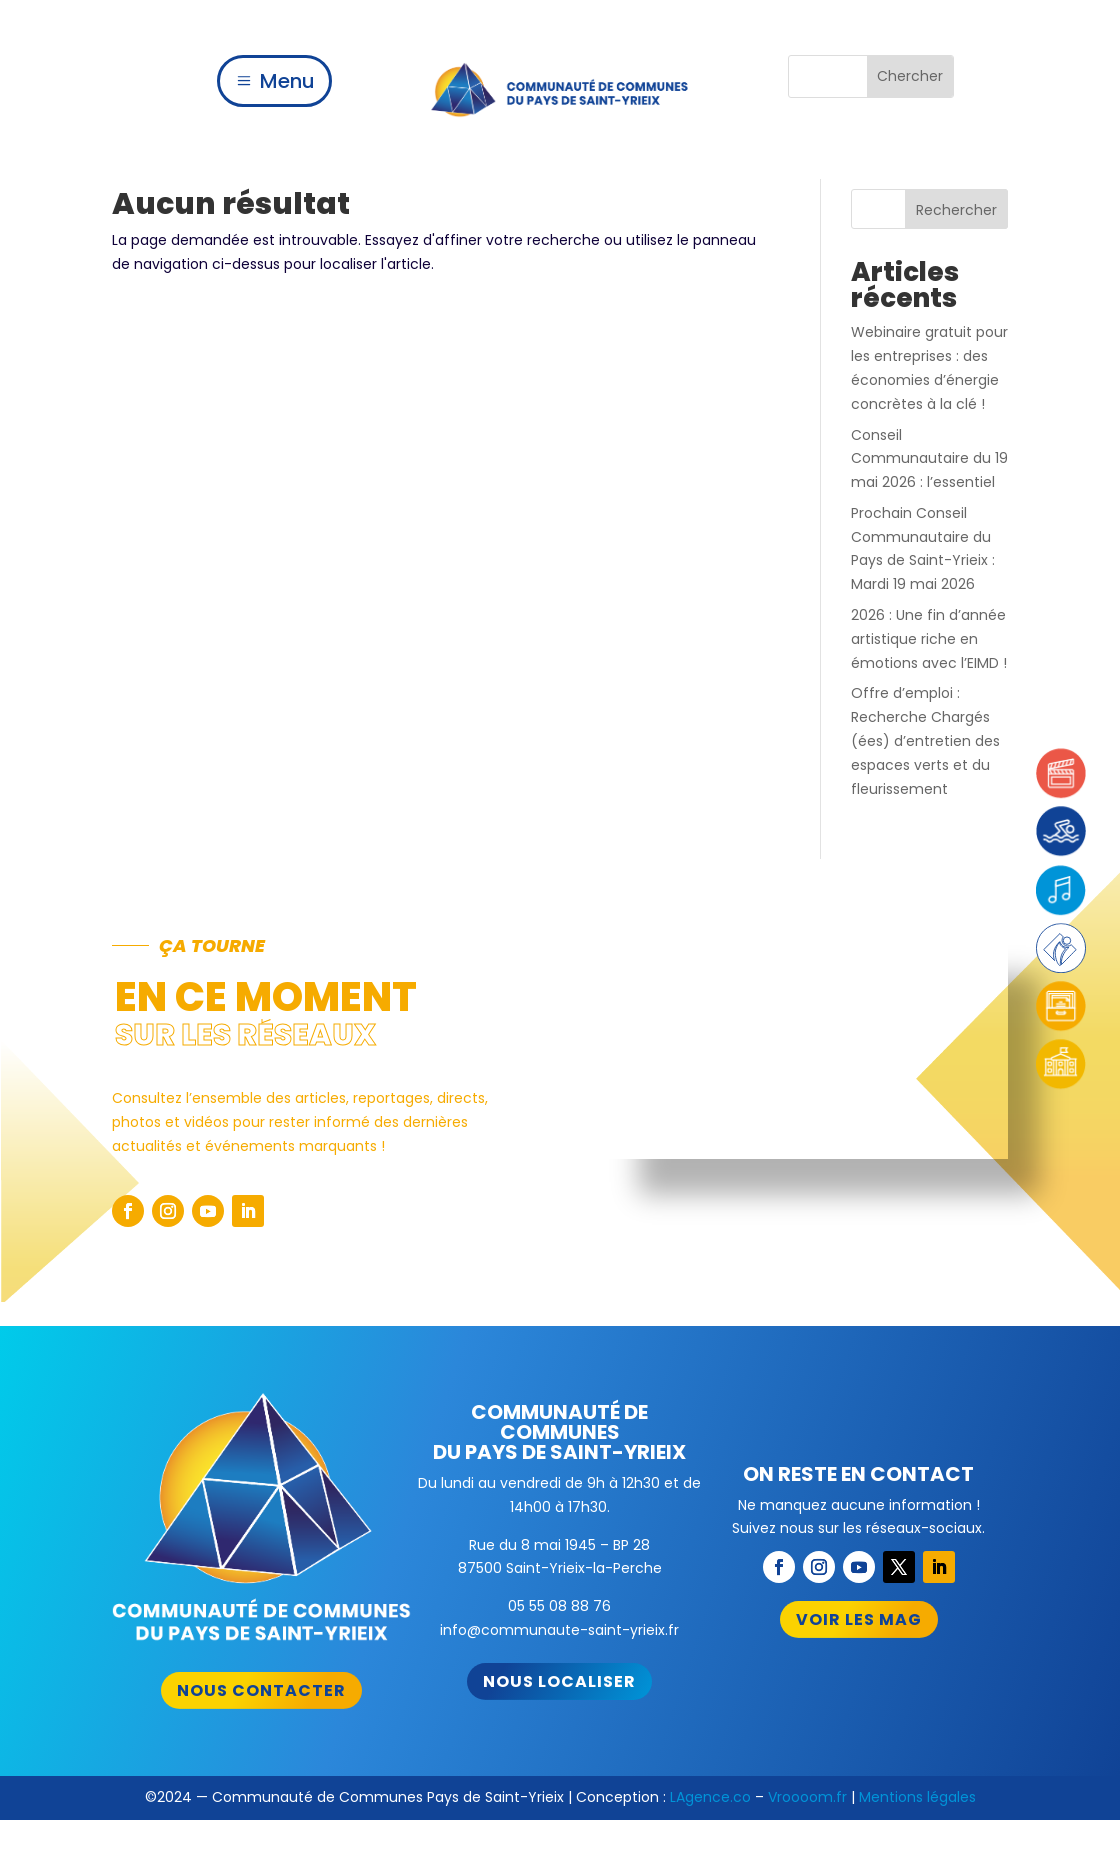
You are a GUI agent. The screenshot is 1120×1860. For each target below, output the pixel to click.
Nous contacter (261, 1690)
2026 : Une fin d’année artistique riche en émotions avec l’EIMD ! (929, 639)
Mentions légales (917, 1797)
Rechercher (956, 210)
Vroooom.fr (807, 1797)
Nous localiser (559, 1681)
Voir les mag (859, 1619)
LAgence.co (710, 1797)
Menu (287, 81)
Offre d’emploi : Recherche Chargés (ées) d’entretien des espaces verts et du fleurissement (925, 740)
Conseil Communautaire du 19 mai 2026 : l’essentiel (929, 459)
